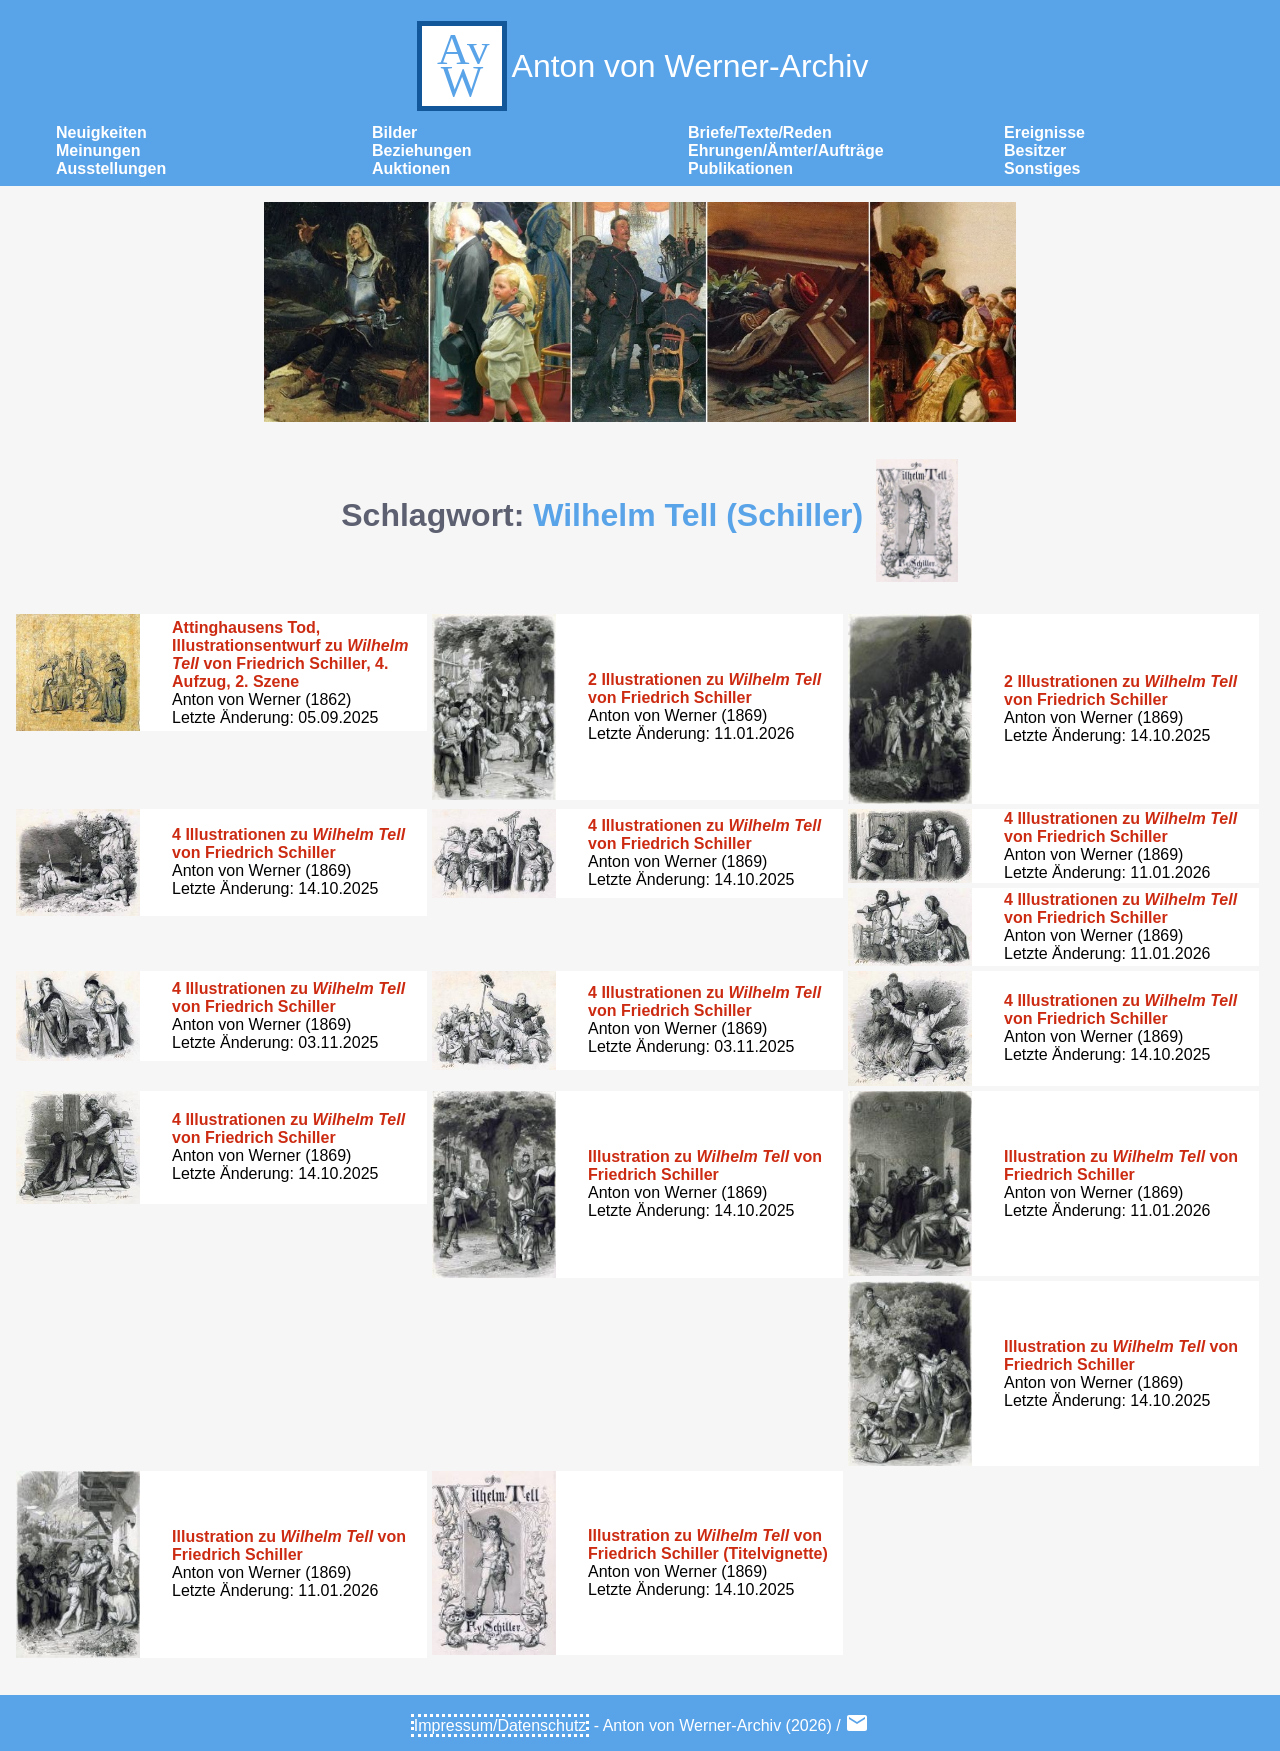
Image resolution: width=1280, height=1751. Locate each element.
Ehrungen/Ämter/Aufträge (786, 150)
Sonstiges (1042, 168)
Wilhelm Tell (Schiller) (698, 515)
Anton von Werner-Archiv (640, 66)
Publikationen (740, 168)
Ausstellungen (111, 168)
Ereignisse (1044, 132)
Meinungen (98, 150)
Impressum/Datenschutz (500, 1725)
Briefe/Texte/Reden (760, 132)
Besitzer (1035, 150)
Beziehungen (422, 150)
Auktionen (411, 168)
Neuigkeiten (101, 132)
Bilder (394, 132)
